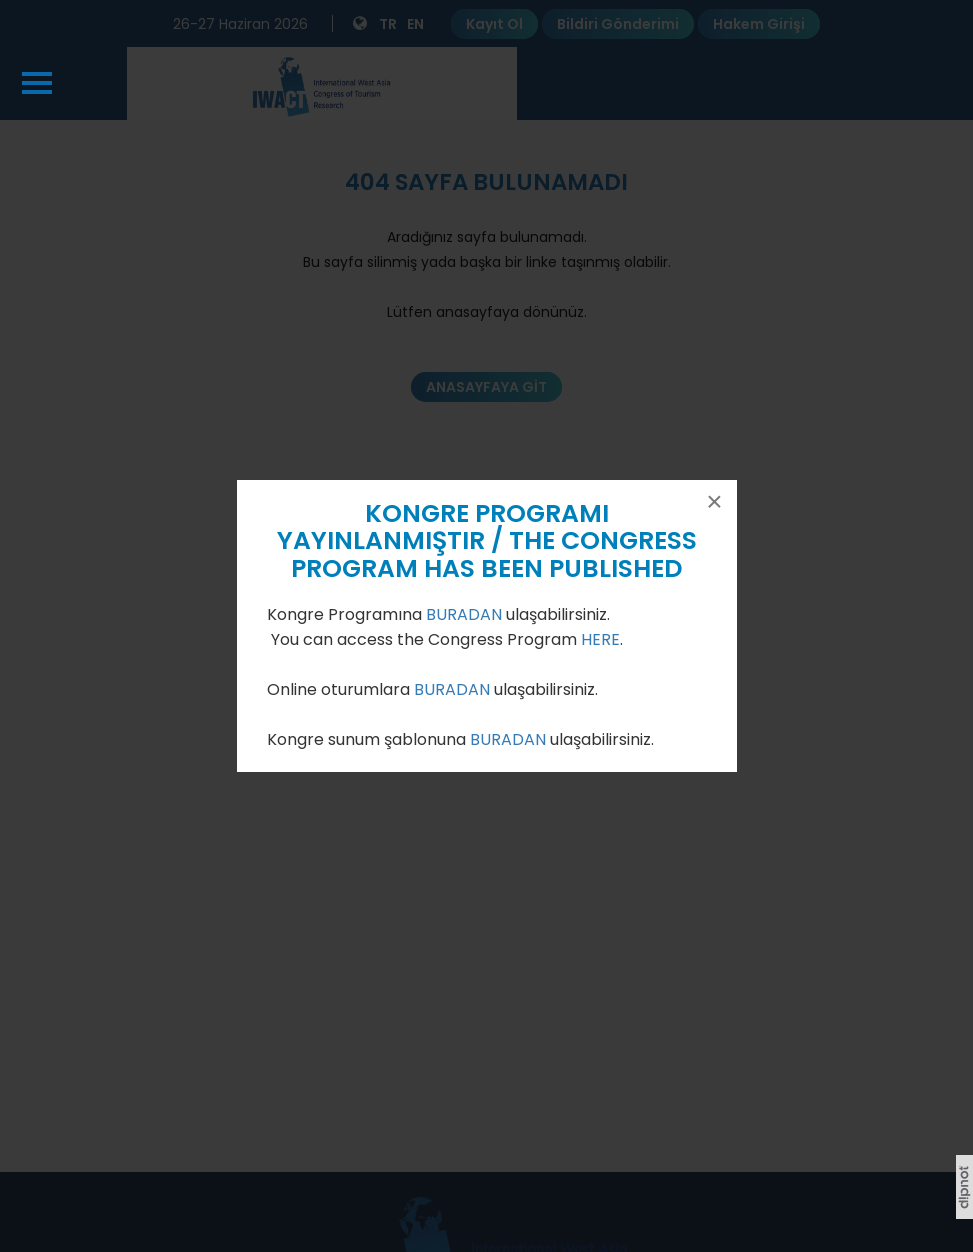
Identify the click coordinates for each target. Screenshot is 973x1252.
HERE (600, 639)
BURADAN (466, 614)
